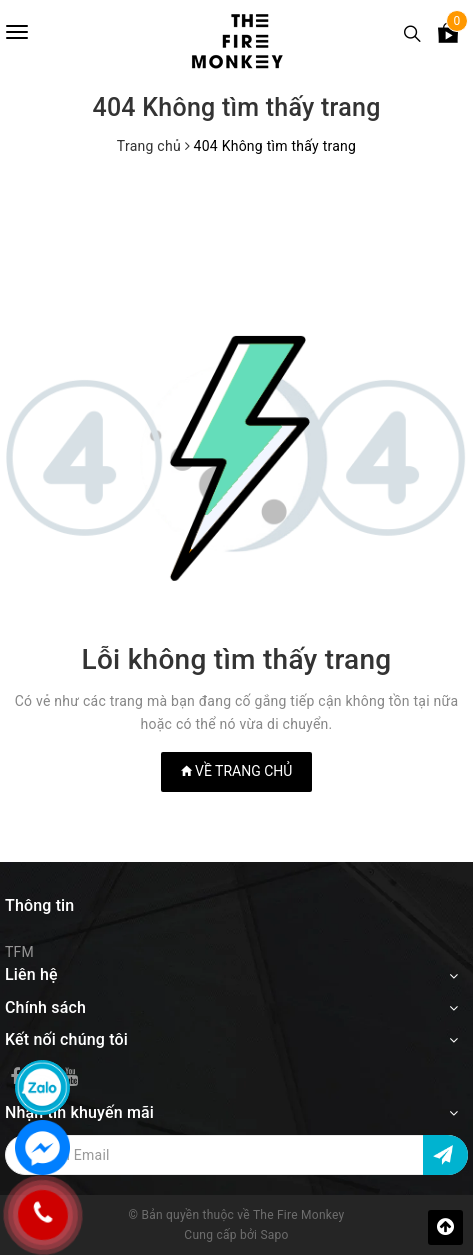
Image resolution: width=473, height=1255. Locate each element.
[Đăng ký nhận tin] (445, 1155)
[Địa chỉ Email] (236, 1155)
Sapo (274, 1235)
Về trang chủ (237, 771)
